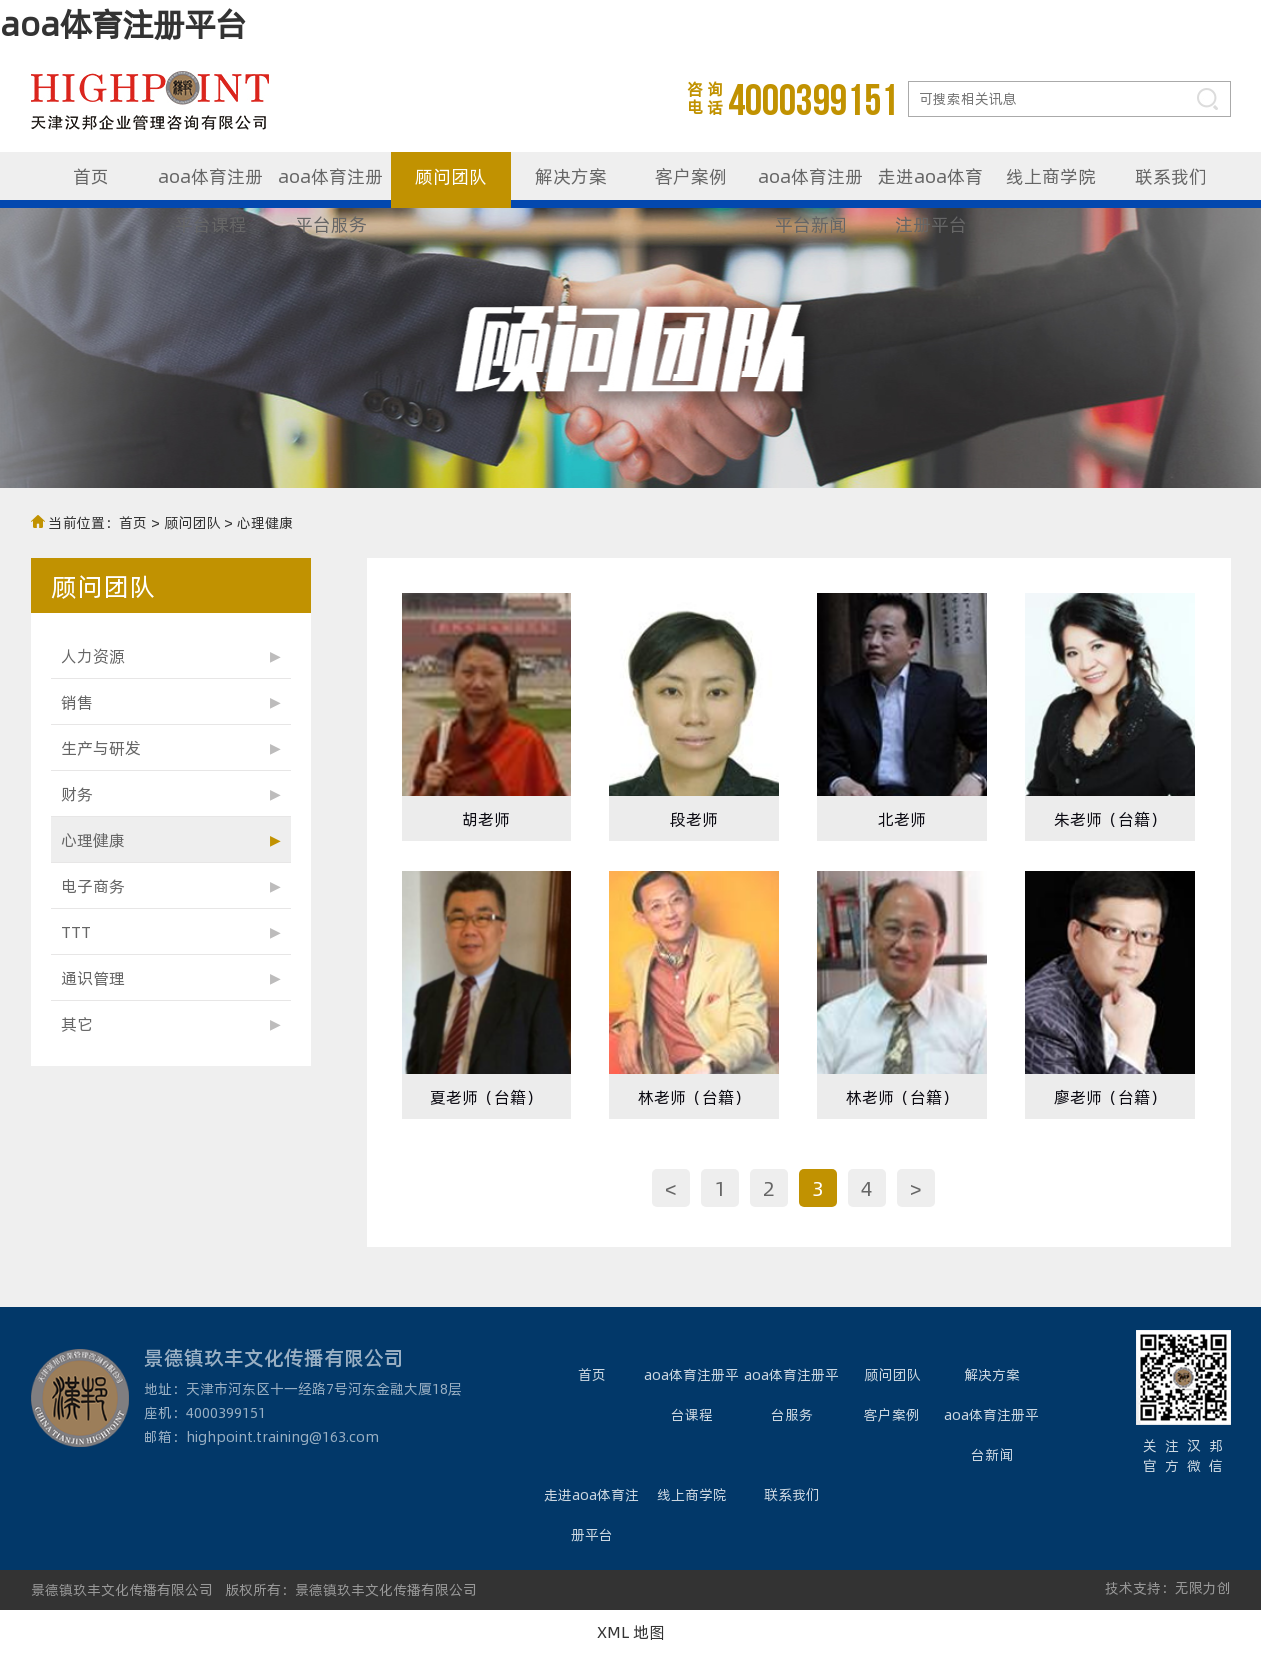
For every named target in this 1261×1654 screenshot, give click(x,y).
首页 (91, 175)
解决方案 (571, 175)
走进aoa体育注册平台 (930, 185)
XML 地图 (631, 1631)
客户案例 (691, 175)
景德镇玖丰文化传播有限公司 (122, 1589)
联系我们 (1171, 175)
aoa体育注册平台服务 (330, 185)
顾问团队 (451, 175)
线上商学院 (1051, 175)
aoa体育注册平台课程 (210, 185)
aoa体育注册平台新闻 (810, 185)
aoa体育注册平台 (123, 23)
